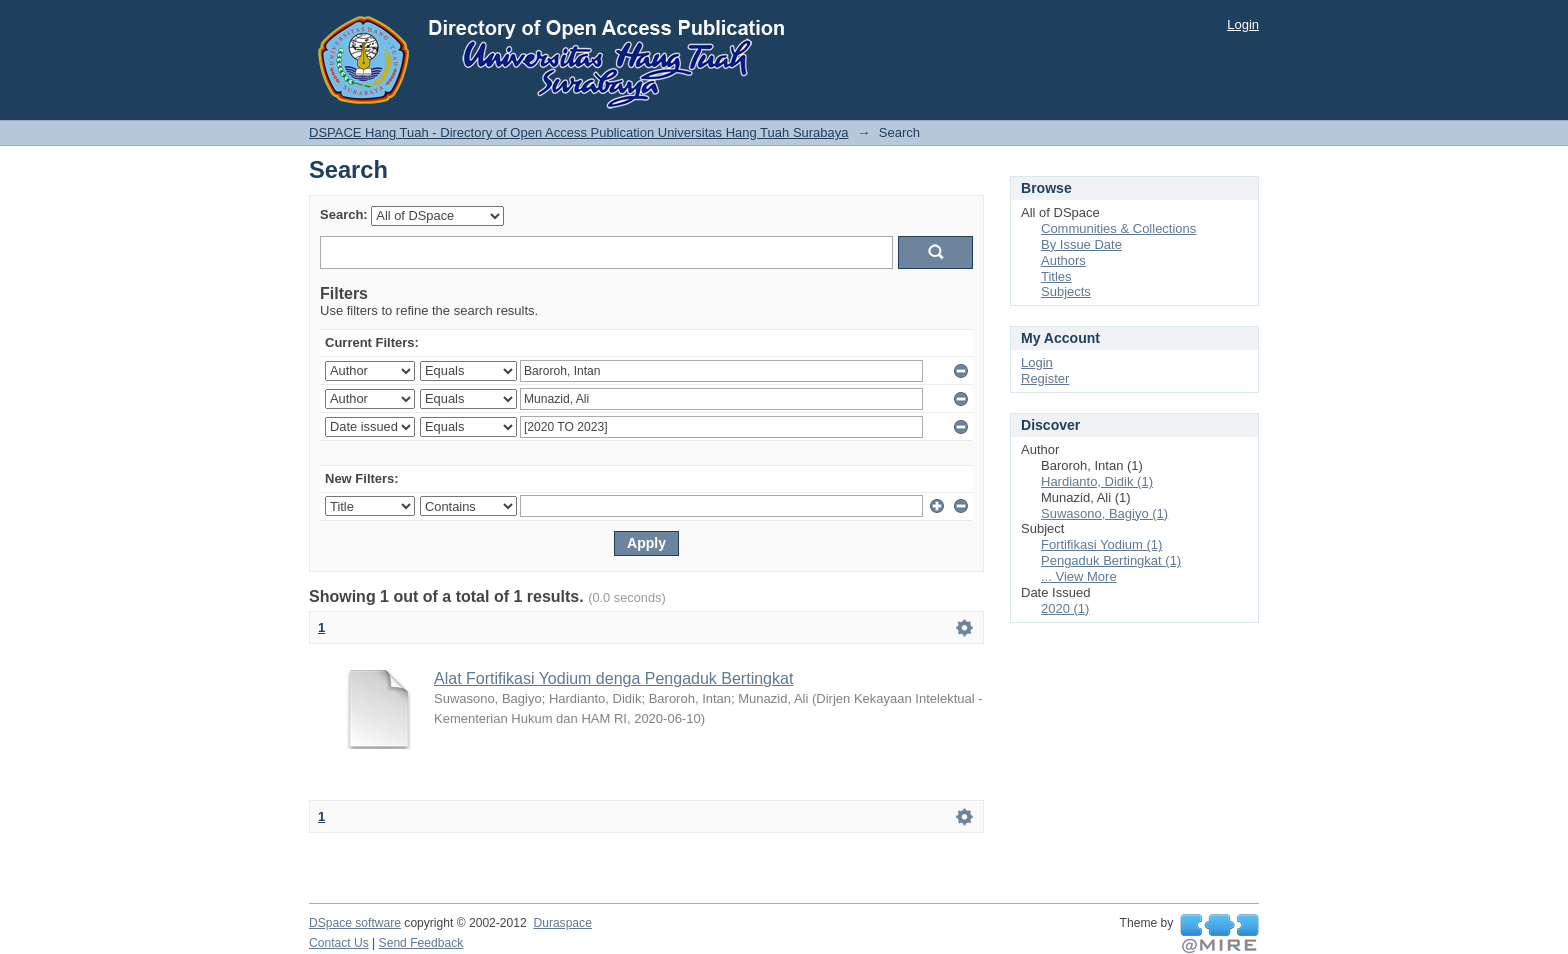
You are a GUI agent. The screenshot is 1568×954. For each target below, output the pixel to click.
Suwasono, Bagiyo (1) (1104, 513)
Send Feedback (421, 943)
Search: (344, 214)
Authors (1063, 260)
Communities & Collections (1118, 228)
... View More (1079, 576)
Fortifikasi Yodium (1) (1101, 544)
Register (1045, 378)
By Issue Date (1081, 244)
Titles (1056, 276)
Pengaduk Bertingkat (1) (1111, 560)
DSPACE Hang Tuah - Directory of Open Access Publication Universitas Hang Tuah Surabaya (579, 132)
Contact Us (339, 943)
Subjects (1066, 291)
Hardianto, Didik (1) (1097, 481)
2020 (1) (1065, 608)
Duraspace (562, 923)
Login (1243, 24)
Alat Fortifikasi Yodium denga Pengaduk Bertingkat (613, 678)
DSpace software (355, 923)
